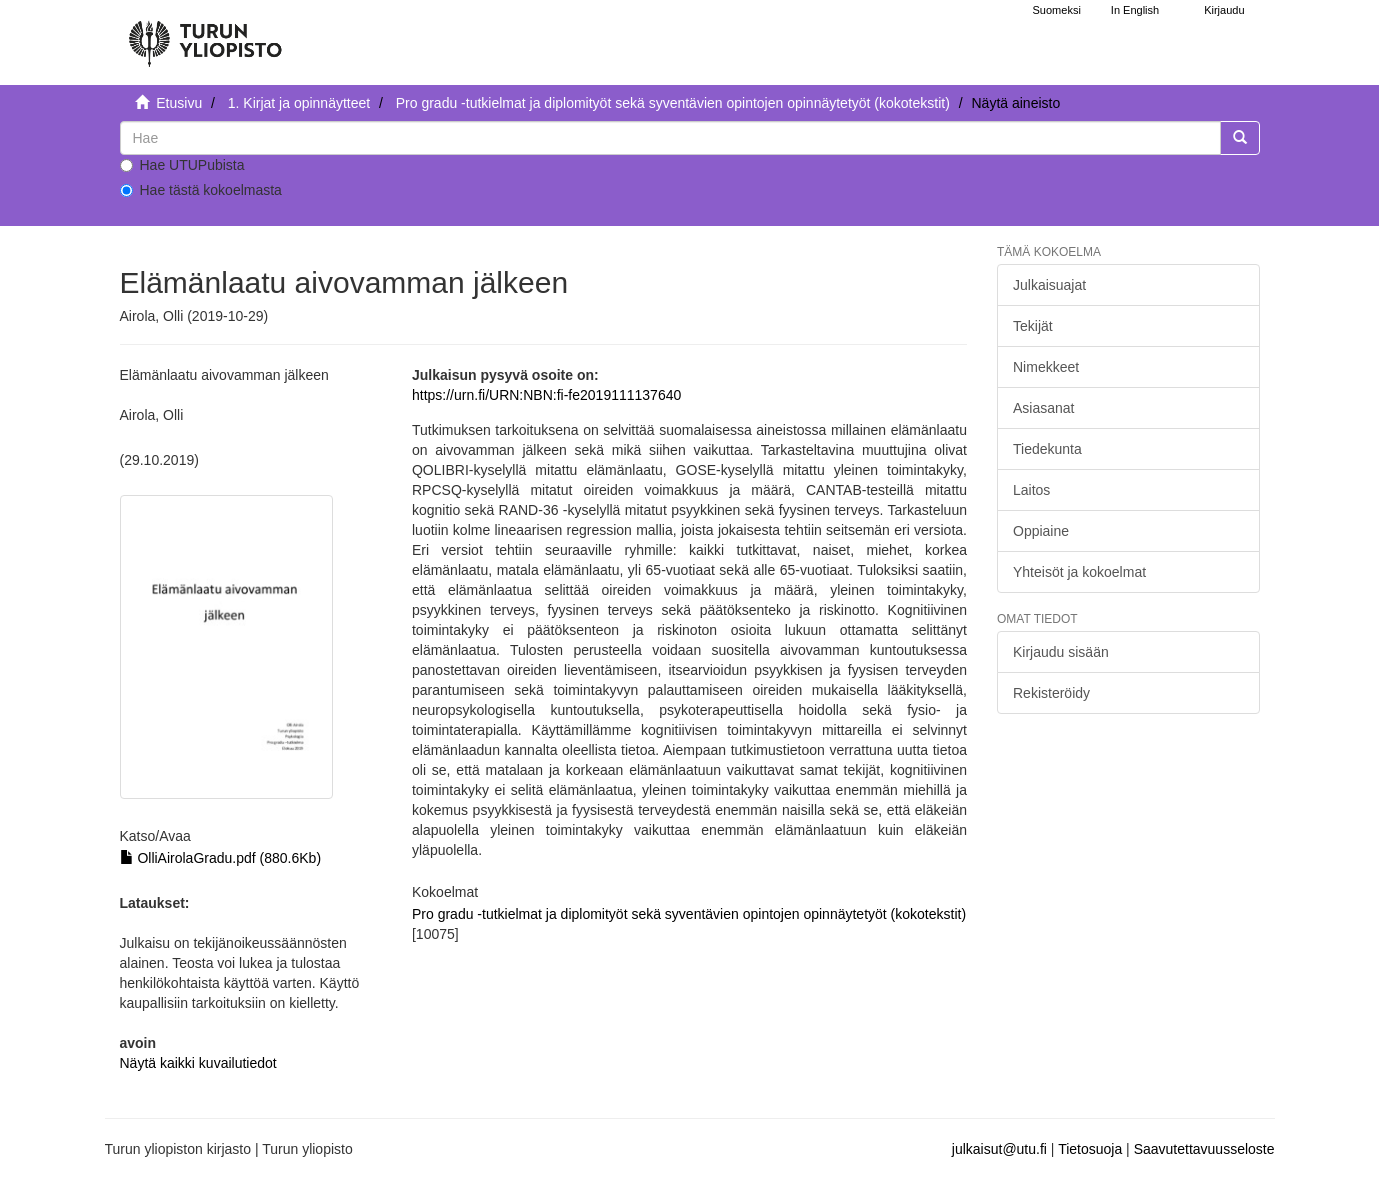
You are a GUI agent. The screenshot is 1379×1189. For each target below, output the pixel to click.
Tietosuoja (1090, 1149)
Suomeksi (1057, 10)
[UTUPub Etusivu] (205, 35)
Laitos (1031, 490)
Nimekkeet (1046, 367)
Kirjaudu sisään (1061, 652)
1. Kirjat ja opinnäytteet (299, 103)
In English (1135, 10)
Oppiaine (1041, 531)
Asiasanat (1043, 408)
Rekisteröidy (1051, 693)
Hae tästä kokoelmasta (201, 190)
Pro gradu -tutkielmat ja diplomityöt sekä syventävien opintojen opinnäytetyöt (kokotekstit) (673, 103)
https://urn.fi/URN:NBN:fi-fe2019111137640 (546, 395)
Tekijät (1033, 326)
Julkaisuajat (1049, 285)
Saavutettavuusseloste (1204, 1149)
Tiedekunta (1047, 449)
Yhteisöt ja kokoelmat (1079, 572)
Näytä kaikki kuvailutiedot (198, 1063)
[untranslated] (670, 138)
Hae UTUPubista (182, 165)
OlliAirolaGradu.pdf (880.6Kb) (221, 858)
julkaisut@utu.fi (999, 1149)
